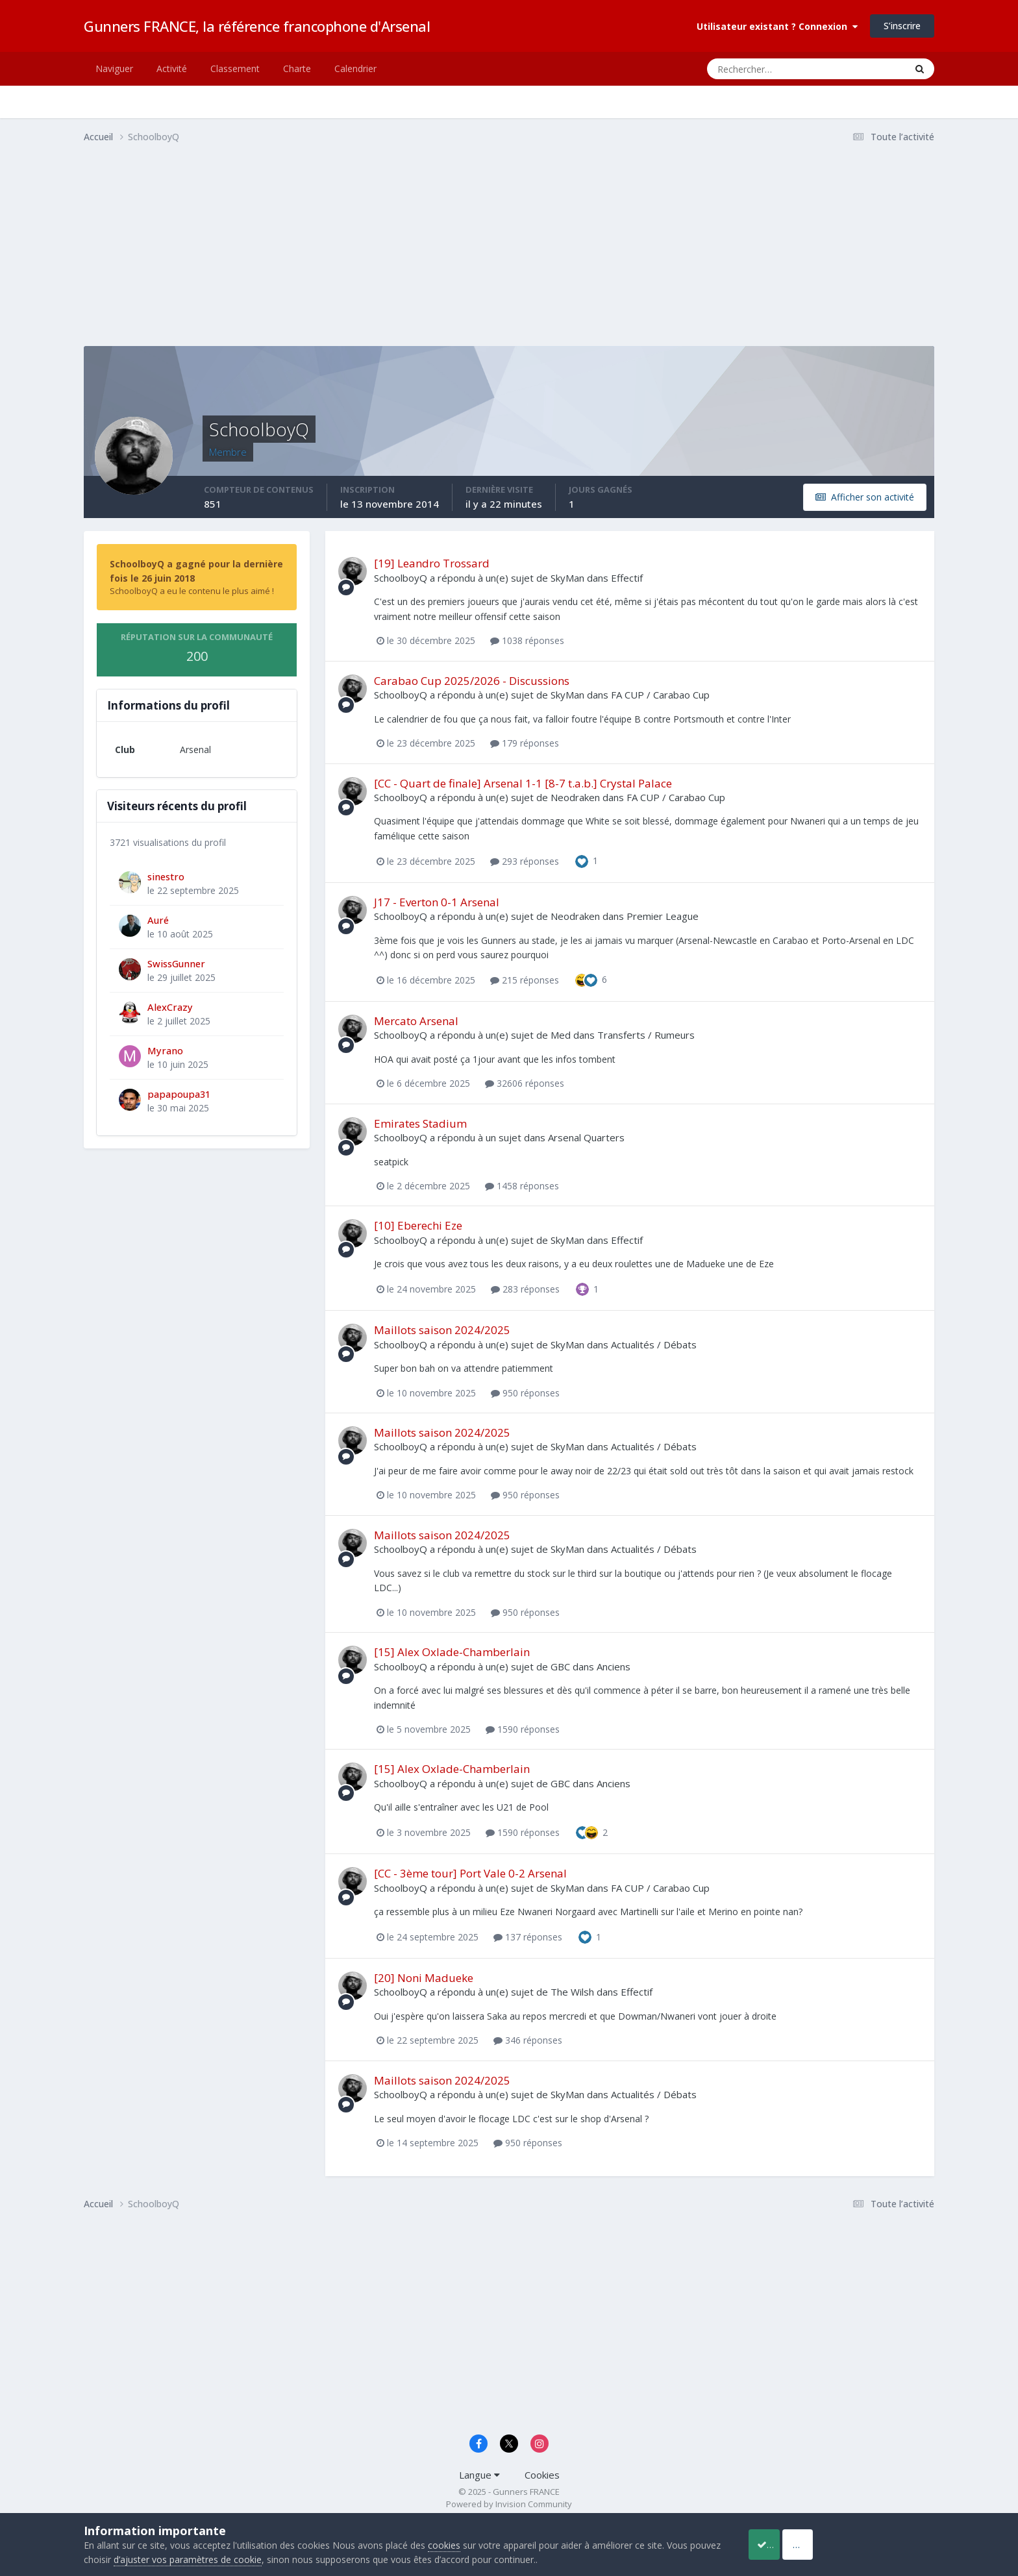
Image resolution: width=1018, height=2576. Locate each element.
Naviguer (114, 68)
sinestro (165, 876)
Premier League (663, 916)
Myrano (165, 1050)
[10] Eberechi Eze (418, 1225)
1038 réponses (527, 640)
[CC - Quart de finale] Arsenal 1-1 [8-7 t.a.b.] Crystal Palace (523, 783)
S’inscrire (902, 25)
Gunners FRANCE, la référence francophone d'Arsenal (257, 26)
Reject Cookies (886, 2544)
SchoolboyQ (400, 577)
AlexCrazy (170, 1006)
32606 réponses (524, 1083)
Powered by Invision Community (509, 2504)
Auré (158, 919)
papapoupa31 (178, 1093)
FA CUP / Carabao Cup (660, 694)
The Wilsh (572, 1991)
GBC (560, 1666)
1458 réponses (522, 1186)
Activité (171, 68)
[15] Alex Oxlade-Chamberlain (452, 1651)
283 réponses (525, 1289)
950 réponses (525, 1393)
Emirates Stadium (420, 1123)
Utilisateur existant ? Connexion (777, 26)
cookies (444, 2545)
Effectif (627, 577)
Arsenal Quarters (586, 1137)
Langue (479, 2474)
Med (561, 1034)
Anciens (613, 1666)
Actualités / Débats (654, 1344)
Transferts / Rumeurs (646, 1034)
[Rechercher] (754, 68)
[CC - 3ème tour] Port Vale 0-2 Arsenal (470, 1873)
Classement (235, 68)
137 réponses (527, 1937)
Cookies (542, 2474)
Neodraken (575, 797)
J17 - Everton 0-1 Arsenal (436, 902)
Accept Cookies (781, 2544)
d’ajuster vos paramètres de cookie (221, 2559)
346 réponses (527, 2040)
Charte (297, 68)
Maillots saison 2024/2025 (442, 1329)
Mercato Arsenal (416, 1020)
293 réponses (524, 861)
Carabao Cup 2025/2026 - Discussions (471, 680)
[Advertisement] (320, 255)
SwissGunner (176, 963)
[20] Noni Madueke (423, 1977)
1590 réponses (523, 1729)
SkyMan (567, 577)
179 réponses (524, 743)
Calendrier (355, 68)
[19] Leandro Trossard (432, 563)
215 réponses (524, 980)
